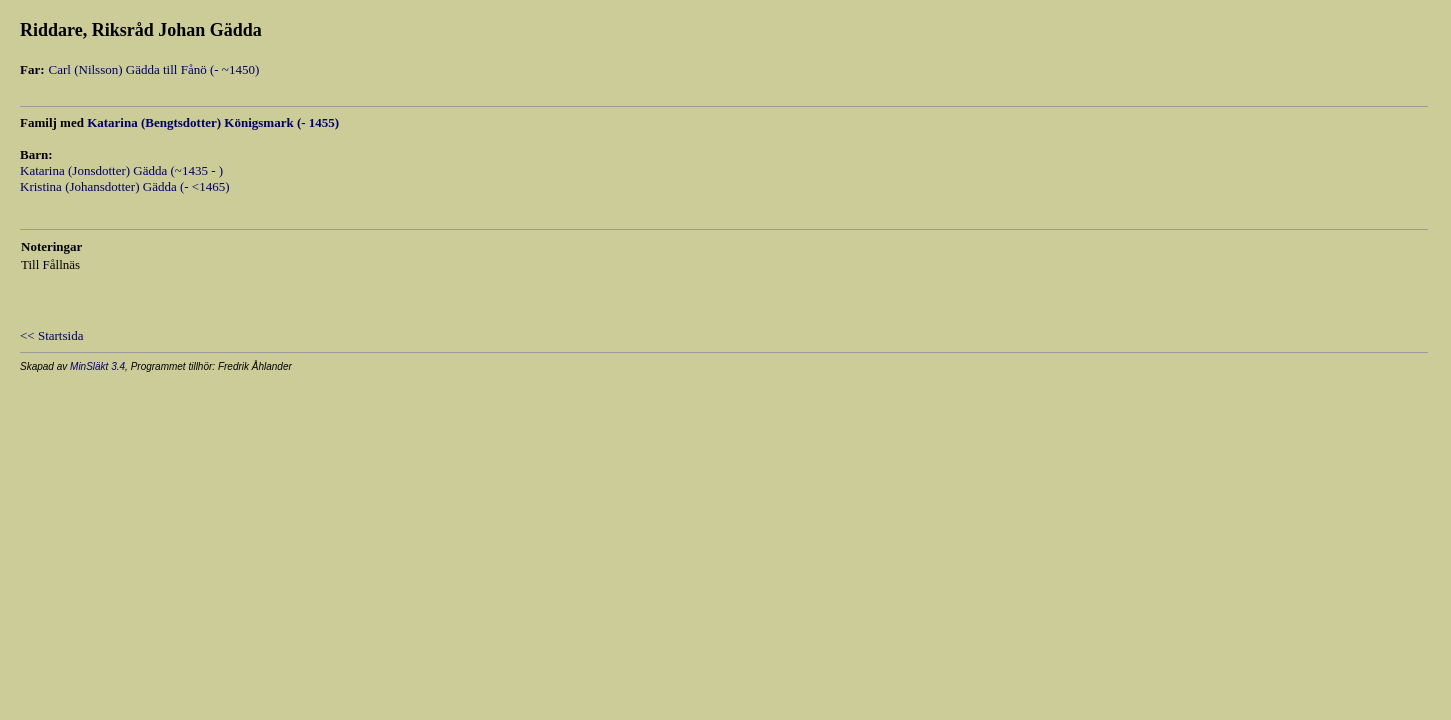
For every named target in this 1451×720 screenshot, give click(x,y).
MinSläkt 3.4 (97, 366)
